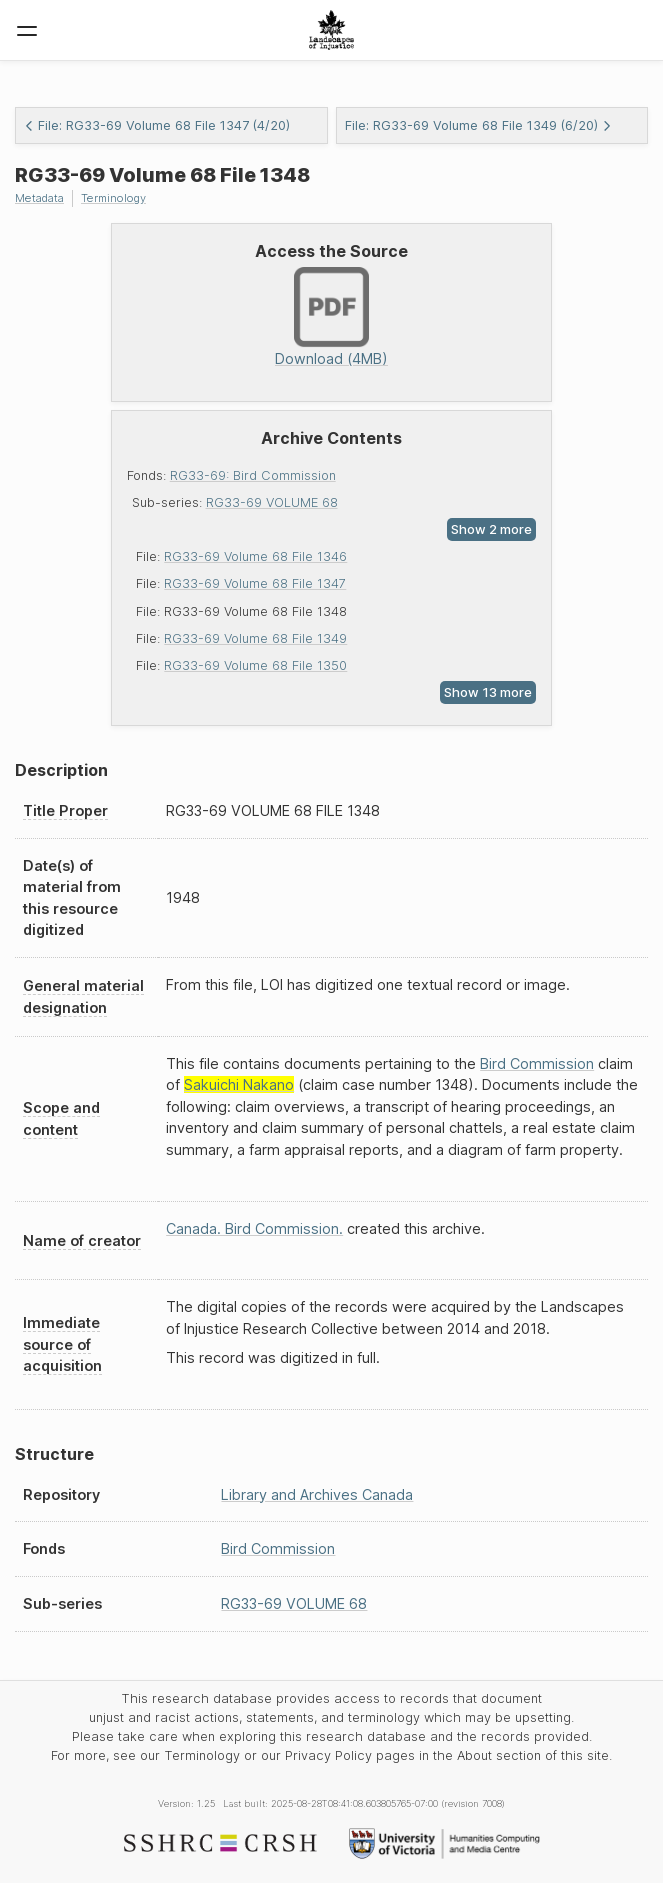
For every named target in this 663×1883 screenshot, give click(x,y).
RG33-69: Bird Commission (253, 475)
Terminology (113, 198)
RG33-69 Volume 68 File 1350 (255, 665)
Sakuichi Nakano (239, 1084)
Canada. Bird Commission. (254, 1228)
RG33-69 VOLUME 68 (272, 502)
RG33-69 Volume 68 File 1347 (255, 583)
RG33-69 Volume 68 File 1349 (255, 638)
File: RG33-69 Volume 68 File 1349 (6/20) (478, 125)
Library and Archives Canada (317, 1494)
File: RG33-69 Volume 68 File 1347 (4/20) (157, 125)
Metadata (39, 198)
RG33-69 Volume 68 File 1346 (255, 556)
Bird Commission (537, 1063)
